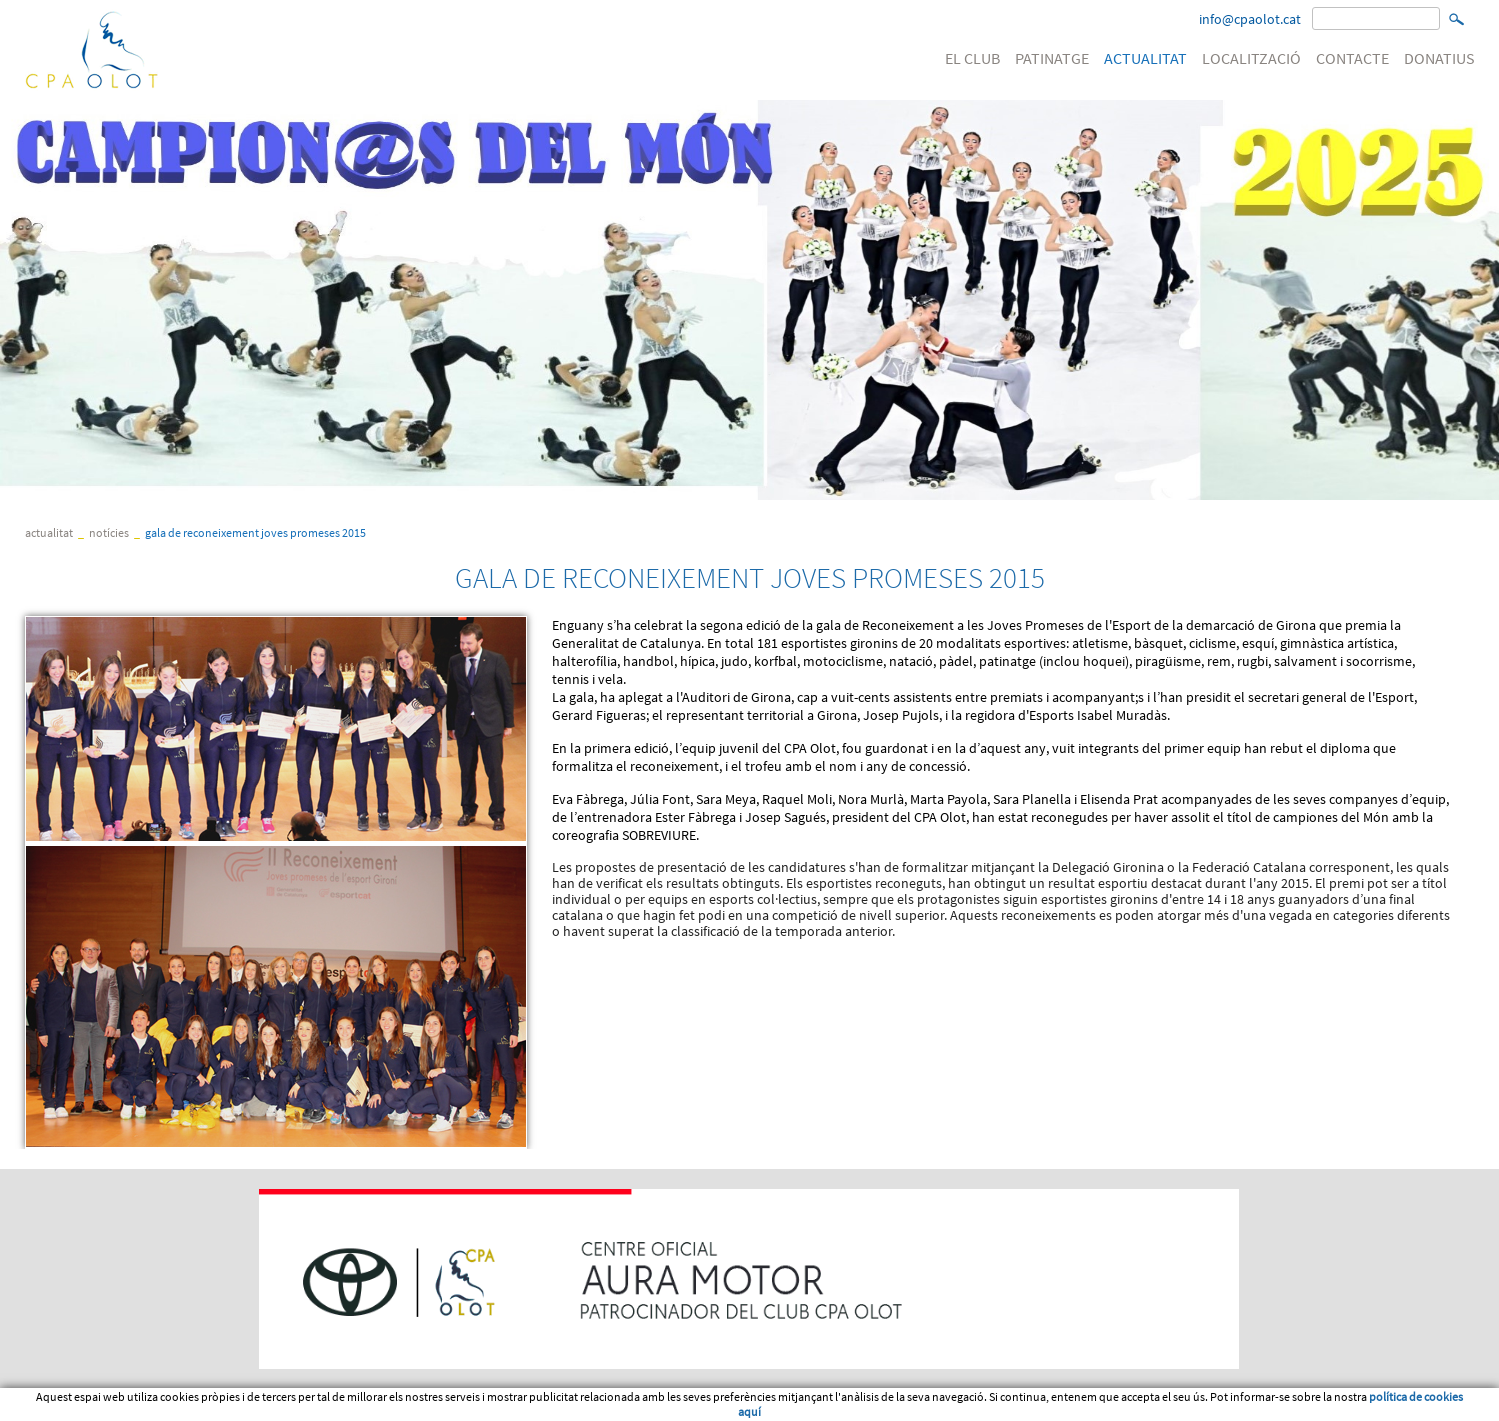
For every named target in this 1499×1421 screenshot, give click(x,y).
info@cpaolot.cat (1250, 19)
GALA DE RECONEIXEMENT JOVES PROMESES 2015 (255, 532)
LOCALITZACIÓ (1251, 58)
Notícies (109, 532)
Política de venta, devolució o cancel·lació (528, 1405)
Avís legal (54, 1405)
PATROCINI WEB (365, 1405)
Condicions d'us (144, 1405)
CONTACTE (1352, 58)
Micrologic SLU (1350, 1405)
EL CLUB (972, 58)
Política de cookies (255, 1405)
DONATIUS (1439, 58)
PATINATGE (1052, 58)
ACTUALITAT (1145, 58)
